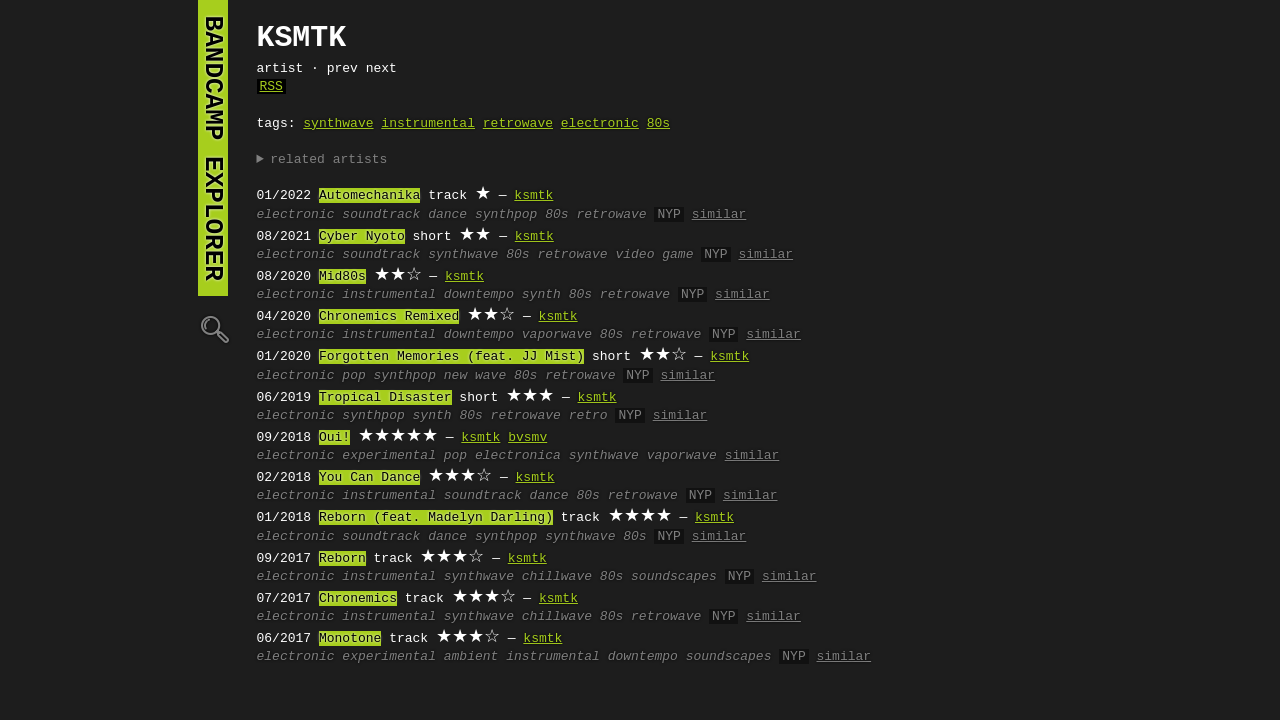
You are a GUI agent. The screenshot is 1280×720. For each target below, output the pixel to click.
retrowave (518, 124)
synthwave (338, 124)
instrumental (428, 124)
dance (447, 215)
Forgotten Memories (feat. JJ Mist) (451, 357)
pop (353, 376)
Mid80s (342, 277)
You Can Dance (369, 478)
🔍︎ (213, 328)
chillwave (557, 577)
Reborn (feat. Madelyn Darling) (436, 518)
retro (588, 416)
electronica (518, 456)
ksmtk (533, 196)
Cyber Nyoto (362, 237)
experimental (389, 456)
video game (654, 255)
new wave (475, 376)
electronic (600, 124)
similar (719, 215)
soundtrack (381, 215)
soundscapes (674, 577)
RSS (271, 87)
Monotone (350, 639)
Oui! (334, 438)
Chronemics (358, 599)
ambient (471, 657)
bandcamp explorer (213, 148)
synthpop (506, 215)
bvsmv (527, 438)
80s (658, 124)
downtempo (479, 295)
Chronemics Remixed (389, 317)
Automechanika (369, 196)
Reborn (342, 559)
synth (541, 295)
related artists (328, 160)
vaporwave (557, 335)
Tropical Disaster (385, 398)
